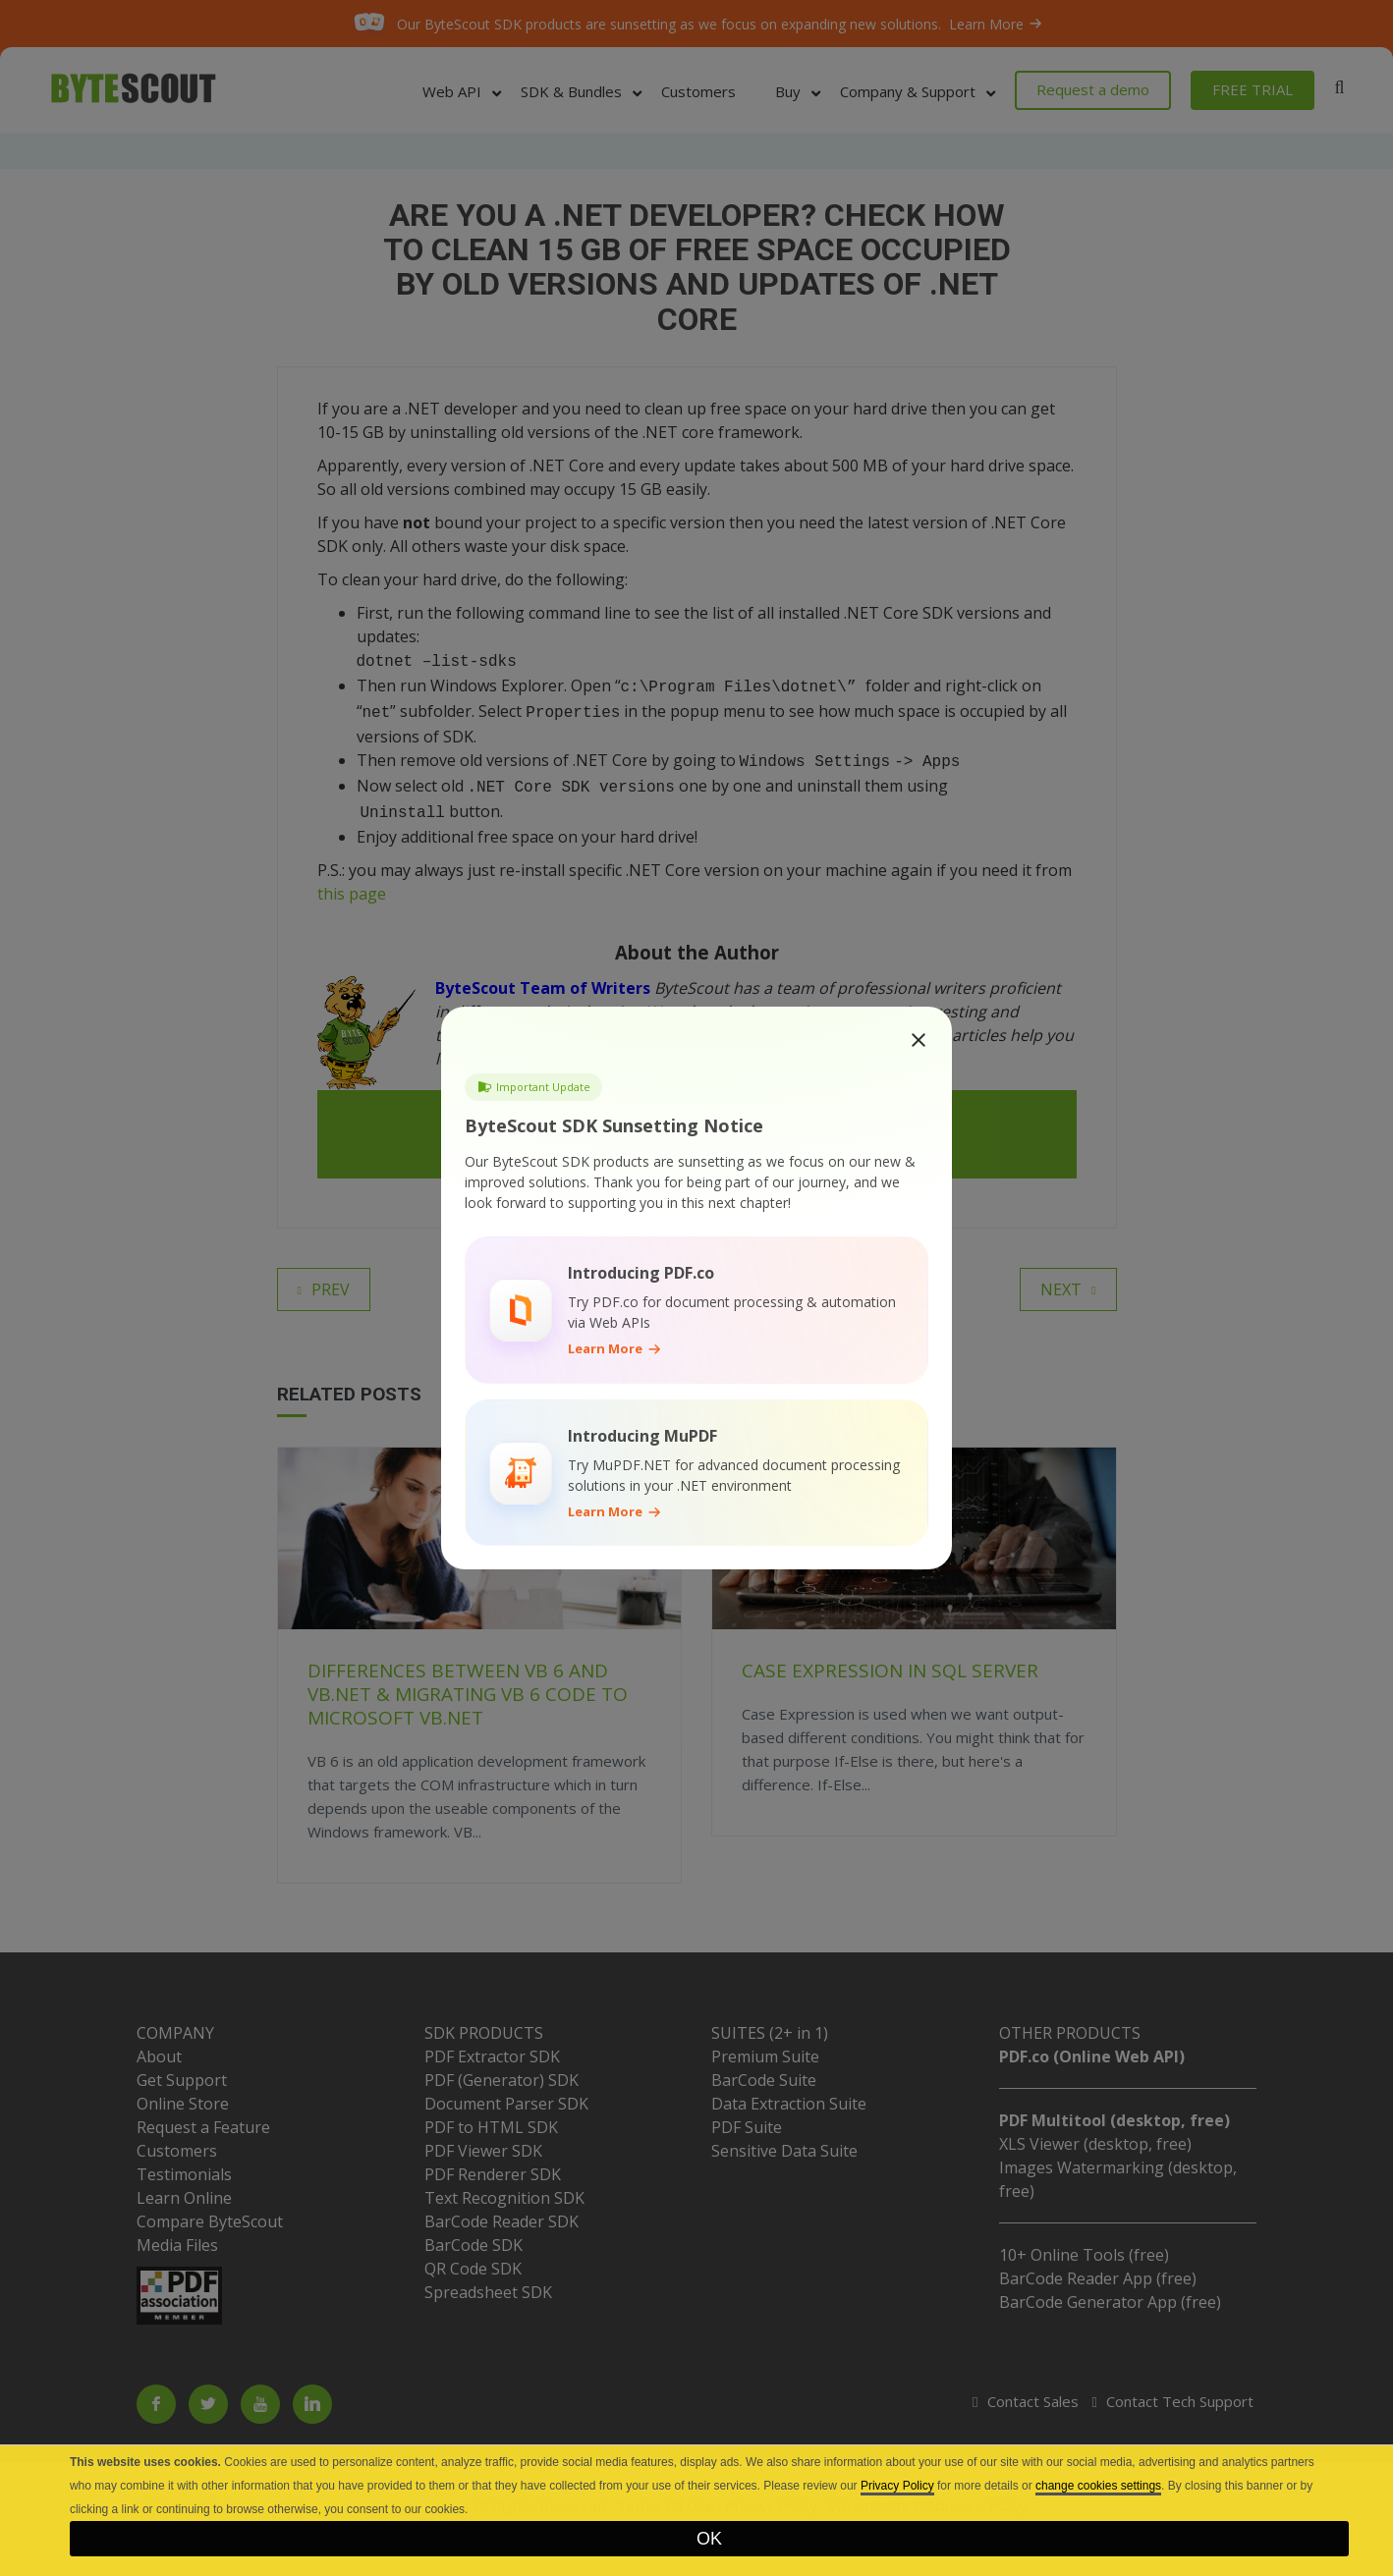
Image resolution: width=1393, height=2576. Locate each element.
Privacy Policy (897, 2486)
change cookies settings (1098, 2486)
